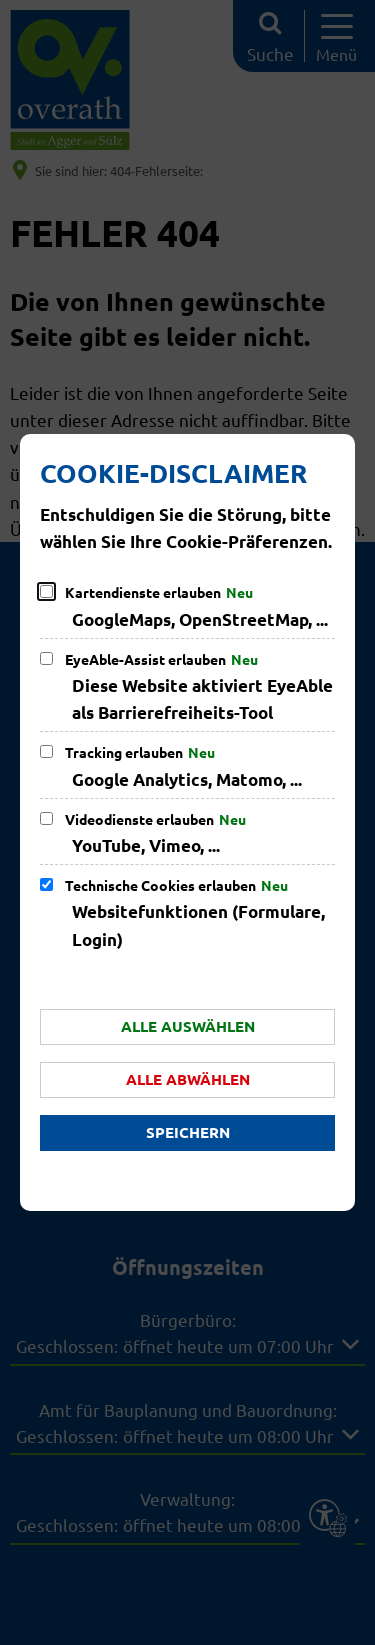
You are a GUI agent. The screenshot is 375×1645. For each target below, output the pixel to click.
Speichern (188, 1132)
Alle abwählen (188, 1079)
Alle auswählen (188, 1026)
